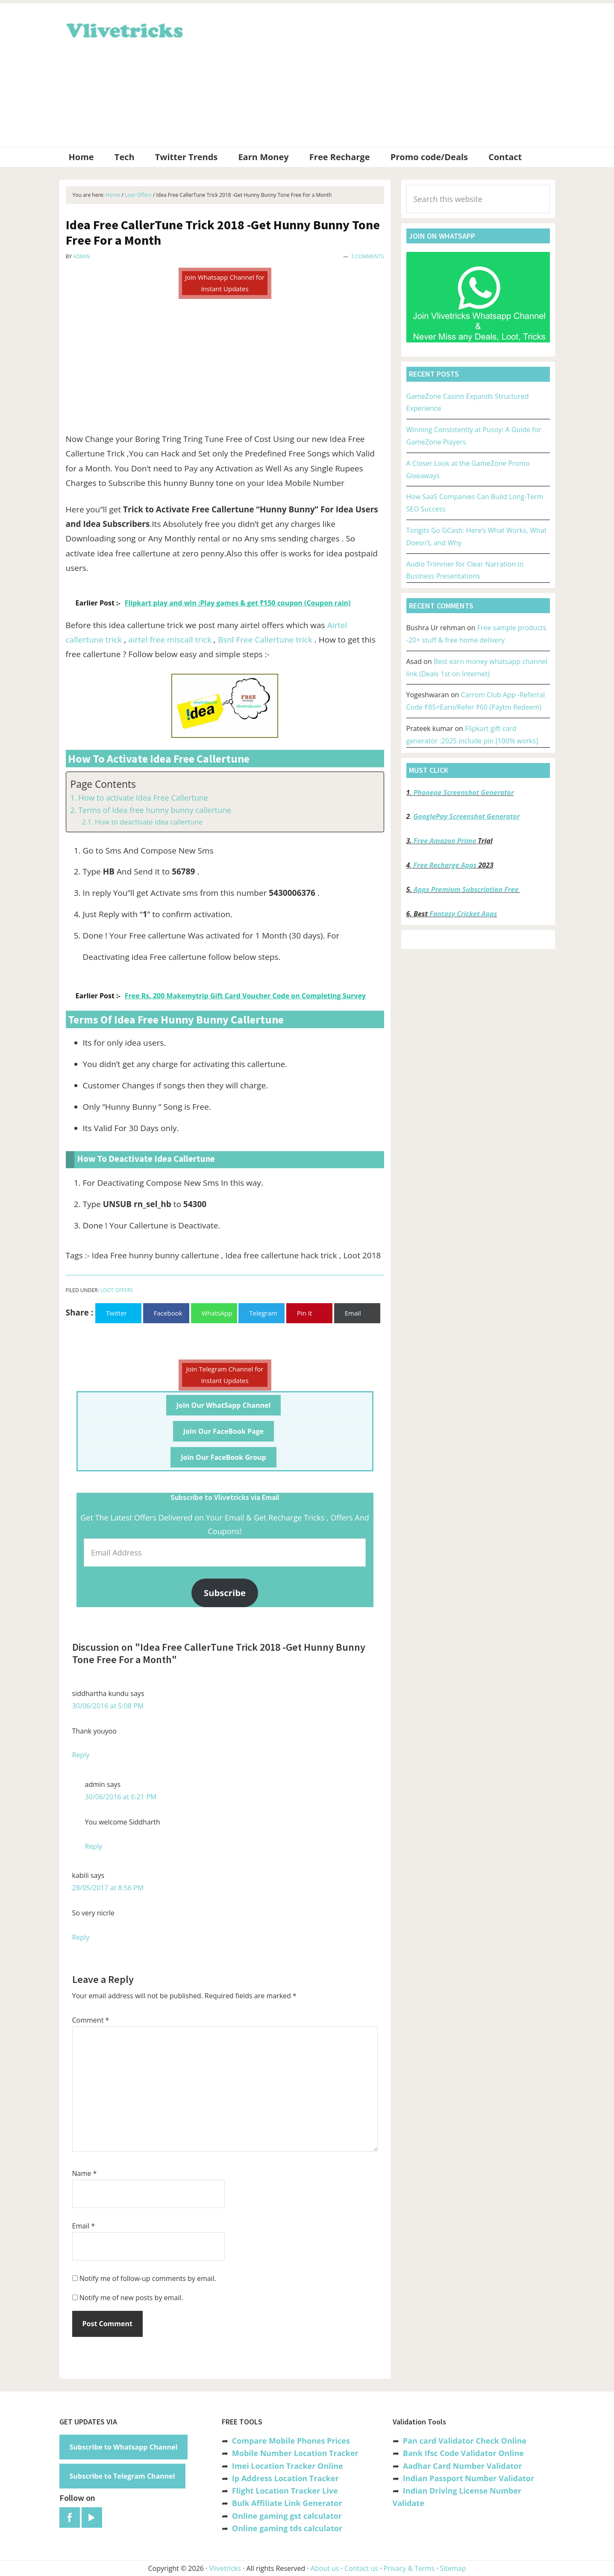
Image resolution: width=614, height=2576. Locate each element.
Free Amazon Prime (445, 840)
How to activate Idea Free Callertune (143, 797)
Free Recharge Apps (444, 865)
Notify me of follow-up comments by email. (147, 2278)
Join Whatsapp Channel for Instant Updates (224, 283)
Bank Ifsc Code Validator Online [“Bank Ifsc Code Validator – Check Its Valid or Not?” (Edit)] (463, 2453)
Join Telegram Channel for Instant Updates (225, 1375)
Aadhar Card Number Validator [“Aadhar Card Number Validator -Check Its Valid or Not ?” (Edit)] (462, 2466)
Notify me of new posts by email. (131, 2297)
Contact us (361, 2568)
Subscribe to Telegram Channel (122, 2476)
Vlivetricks (123, 29)
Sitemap (453, 2568)
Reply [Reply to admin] (94, 1846)
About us (325, 2568)
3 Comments (367, 256)
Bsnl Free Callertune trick (265, 639)
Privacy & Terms (409, 2568)
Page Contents (103, 784)
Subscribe (225, 1593)
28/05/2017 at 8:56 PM (108, 1887)
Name (84, 2173)
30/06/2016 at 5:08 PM (108, 1706)
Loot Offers (116, 1290)
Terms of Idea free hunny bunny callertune (154, 810)
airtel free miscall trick (170, 639)
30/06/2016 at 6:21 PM (121, 1796)
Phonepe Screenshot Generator (463, 792)
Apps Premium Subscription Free (467, 889)
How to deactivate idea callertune (149, 822)
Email (83, 2226)
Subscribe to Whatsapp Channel (124, 2447)
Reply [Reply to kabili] (81, 1937)
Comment (90, 2020)
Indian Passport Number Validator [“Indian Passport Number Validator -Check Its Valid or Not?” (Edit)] (468, 2478)
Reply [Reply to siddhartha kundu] (81, 1755)
